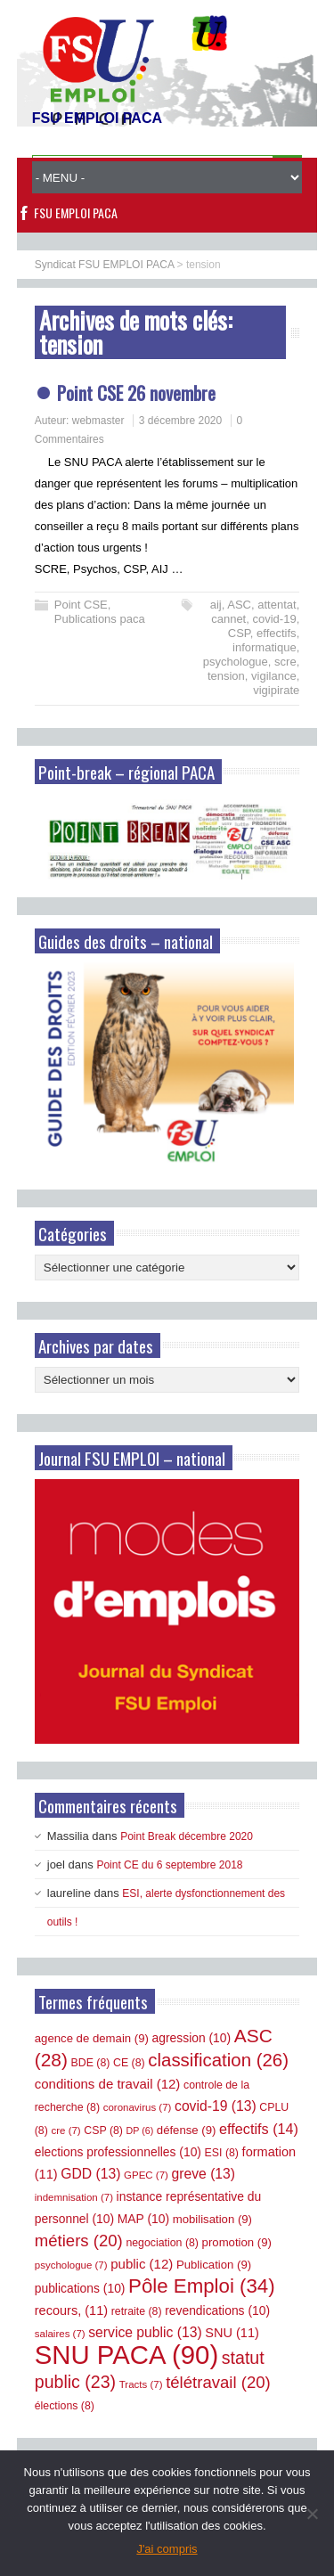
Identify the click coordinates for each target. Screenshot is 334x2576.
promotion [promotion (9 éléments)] (237, 2242)
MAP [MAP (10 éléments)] (143, 2219)
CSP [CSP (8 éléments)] (103, 2130)
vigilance (274, 676)
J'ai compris (166, 2549)
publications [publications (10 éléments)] (80, 2288)
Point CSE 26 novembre (136, 392)
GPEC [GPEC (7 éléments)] (146, 2175)
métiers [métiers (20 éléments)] (79, 2240)
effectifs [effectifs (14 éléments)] (258, 2129)
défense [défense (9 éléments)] (186, 2130)
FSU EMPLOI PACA (76, 212)
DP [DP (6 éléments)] (140, 2130)
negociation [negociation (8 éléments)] (162, 2243)
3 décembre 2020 (180, 420)
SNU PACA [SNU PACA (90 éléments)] (126, 2354)
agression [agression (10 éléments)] (192, 2038)
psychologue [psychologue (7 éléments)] (71, 2265)
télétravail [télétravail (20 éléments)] (218, 2382)
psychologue (235, 661)
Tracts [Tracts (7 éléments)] (141, 2384)
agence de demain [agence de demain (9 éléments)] (92, 2038)
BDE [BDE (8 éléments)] (90, 2063)
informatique (264, 647)
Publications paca (99, 619)
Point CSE (81, 604)
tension (226, 676)
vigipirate (276, 690)
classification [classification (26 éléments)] (218, 2060)
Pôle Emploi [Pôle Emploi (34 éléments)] (201, 2286)
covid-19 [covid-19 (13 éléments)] (216, 2106)
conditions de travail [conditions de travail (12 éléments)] (108, 2083)
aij (216, 604)
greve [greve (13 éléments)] (204, 2173)
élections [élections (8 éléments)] (64, 2406)
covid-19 (274, 619)
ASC (239, 604)
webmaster (98, 420)
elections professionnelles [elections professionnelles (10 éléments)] (118, 2152)
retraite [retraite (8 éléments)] (136, 2311)
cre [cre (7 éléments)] (65, 2130)
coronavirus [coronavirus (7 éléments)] (137, 2107)
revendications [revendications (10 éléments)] (217, 2310)
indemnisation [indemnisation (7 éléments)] (74, 2197)
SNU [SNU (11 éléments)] (232, 2333)
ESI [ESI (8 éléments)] (222, 2153)
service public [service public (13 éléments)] (144, 2332)
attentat (276, 604)
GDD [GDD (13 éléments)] (90, 2173)
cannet (228, 619)
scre (285, 661)
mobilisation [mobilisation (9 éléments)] (212, 2219)
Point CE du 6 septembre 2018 (169, 1865)
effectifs (277, 633)
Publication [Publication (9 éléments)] (213, 2264)
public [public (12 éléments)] (141, 2263)
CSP (239, 633)
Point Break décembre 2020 (186, 1836)
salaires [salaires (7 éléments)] (60, 2333)
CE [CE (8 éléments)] (129, 2063)
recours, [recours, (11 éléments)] (71, 2310)
